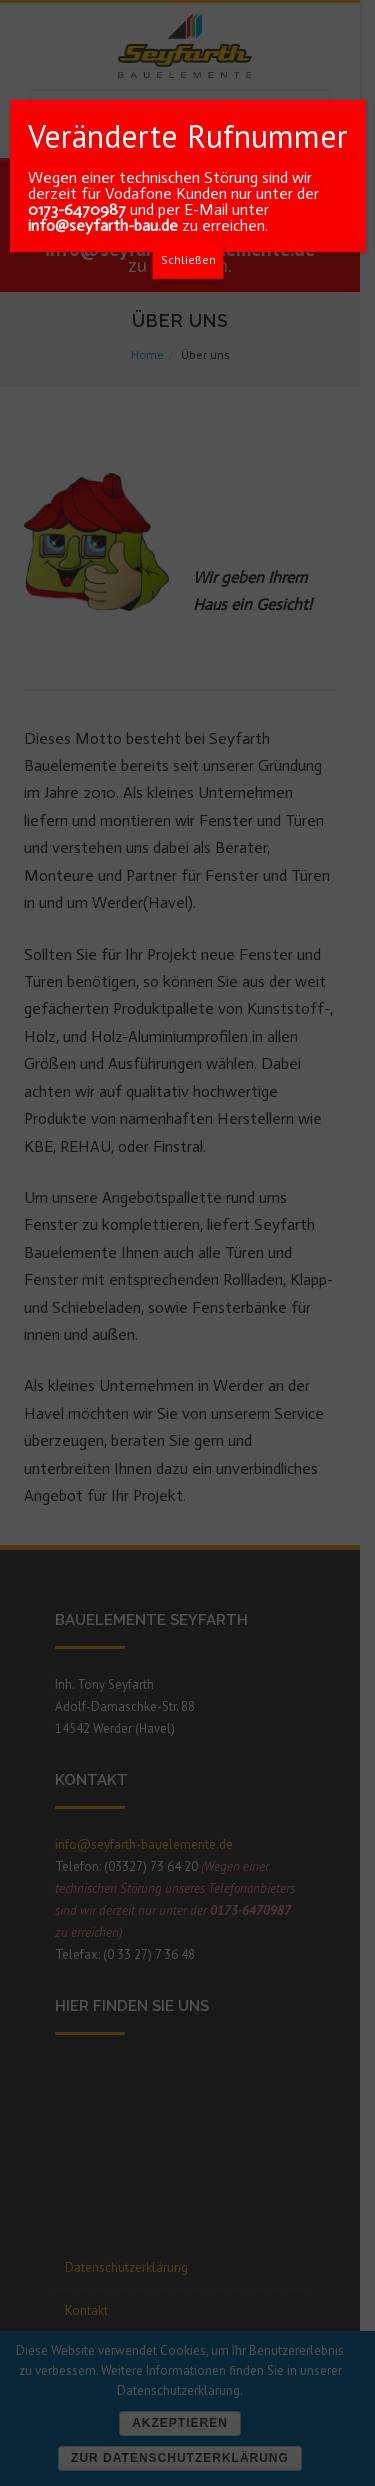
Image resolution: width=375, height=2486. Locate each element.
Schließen (188, 259)
